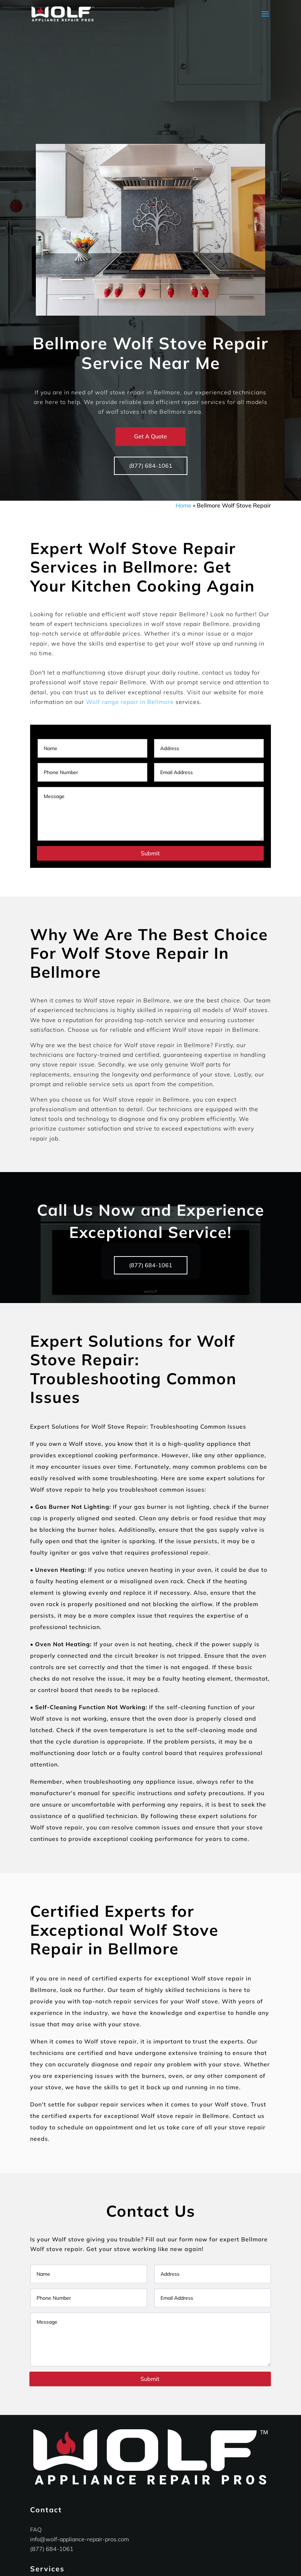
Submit (150, 853)
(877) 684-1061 (150, 465)
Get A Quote (150, 436)
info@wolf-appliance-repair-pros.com (79, 2539)
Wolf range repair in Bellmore (130, 701)
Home (183, 505)
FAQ (36, 2529)
